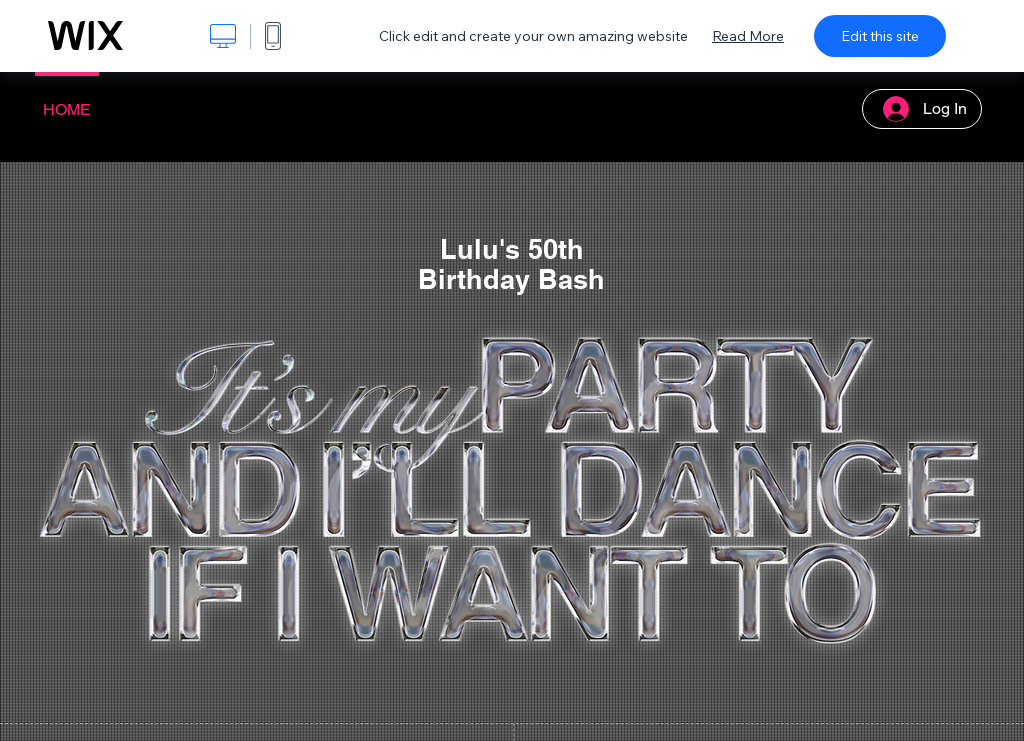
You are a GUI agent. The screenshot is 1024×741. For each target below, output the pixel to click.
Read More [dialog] (748, 36)
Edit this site (880, 36)
